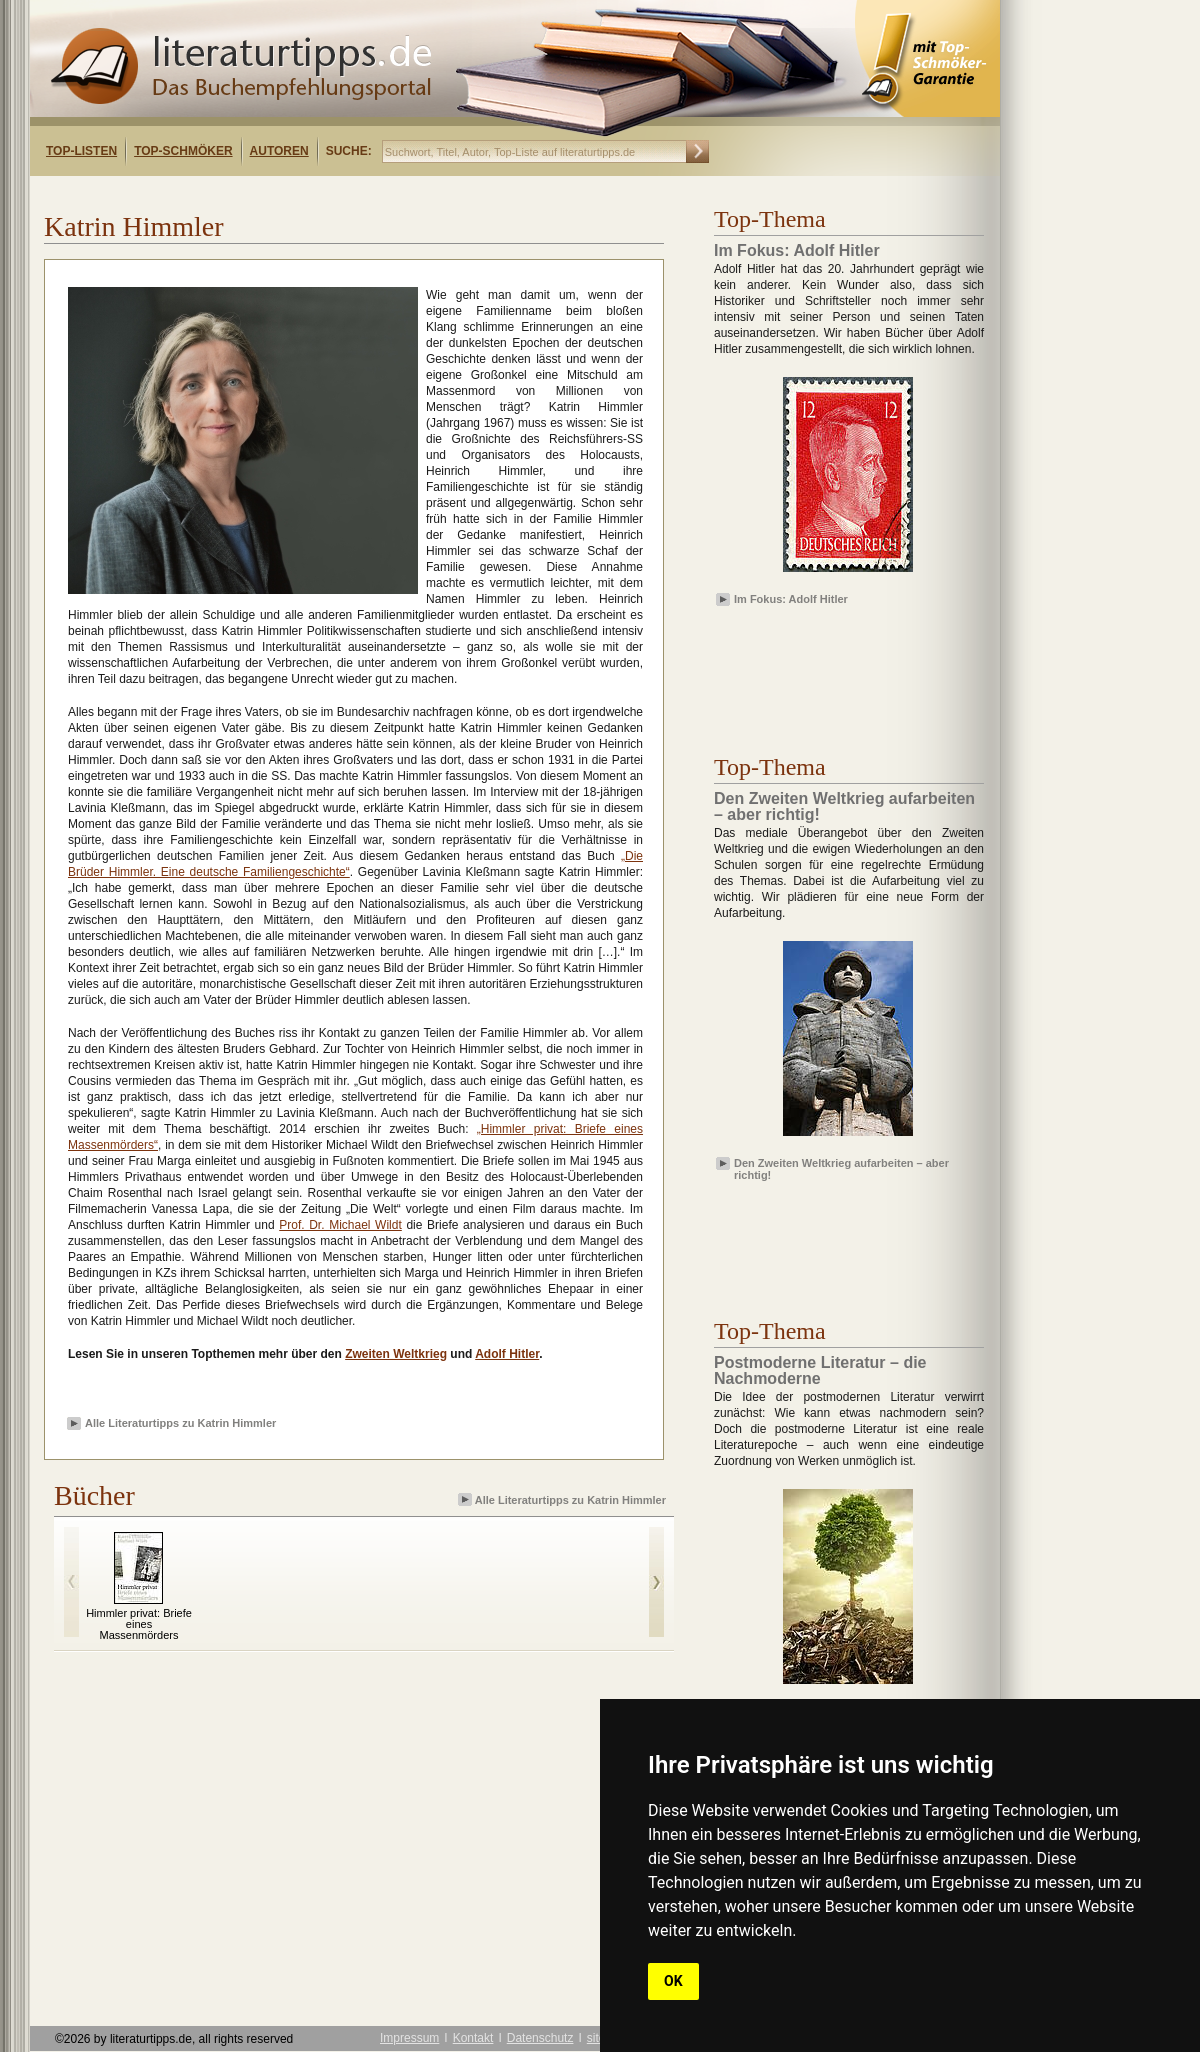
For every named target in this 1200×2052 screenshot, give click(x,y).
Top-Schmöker (183, 151)
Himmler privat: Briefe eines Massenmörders (139, 1624)
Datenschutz (540, 2038)
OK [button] (673, 1981)
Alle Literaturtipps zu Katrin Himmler (180, 1423)
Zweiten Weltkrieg (396, 1354)
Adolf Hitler (507, 1354)
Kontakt (473, 2038)
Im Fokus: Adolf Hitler (791, 599)
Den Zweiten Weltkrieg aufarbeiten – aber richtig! (841, 1168)
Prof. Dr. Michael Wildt (340, 1225)
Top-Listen (81, 151)
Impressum (409, 2038)
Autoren (279, 151)
